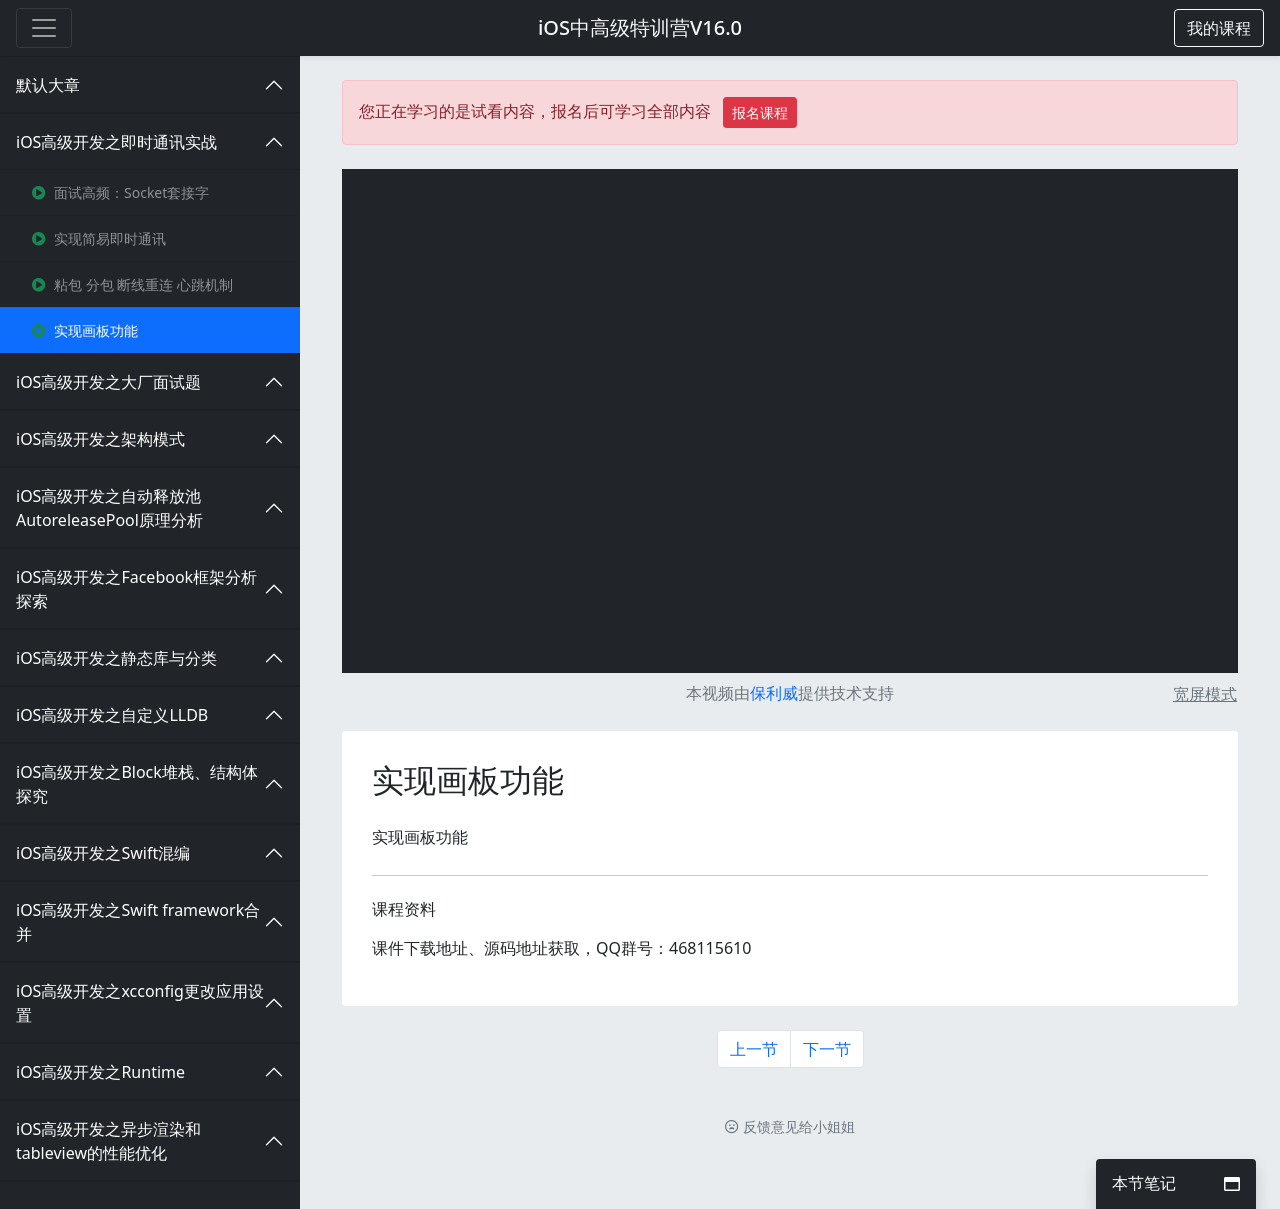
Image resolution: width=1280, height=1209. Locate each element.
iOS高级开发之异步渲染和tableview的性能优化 (108, 1141)
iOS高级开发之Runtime (100, 1072)
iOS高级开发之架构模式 (100, 439)
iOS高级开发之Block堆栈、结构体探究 (137, 784)
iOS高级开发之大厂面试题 (108, 382)
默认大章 (48, 85)
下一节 (827, 1049)
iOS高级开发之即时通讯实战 (116, 142)
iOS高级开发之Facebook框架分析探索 (136, 589)
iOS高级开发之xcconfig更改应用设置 (140, 1003)
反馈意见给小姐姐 (790, 1126)
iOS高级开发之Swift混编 (103, 853)
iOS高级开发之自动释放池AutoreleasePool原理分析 (109, 508)
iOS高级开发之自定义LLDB (112, 715)
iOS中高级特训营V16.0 (640, 27)
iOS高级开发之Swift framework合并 (138, 922)
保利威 (774, 693)
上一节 (754, 1049)
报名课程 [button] (760, 112)
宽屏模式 (1205, 694)
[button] (1219, 28)
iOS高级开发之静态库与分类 (116, 658)
